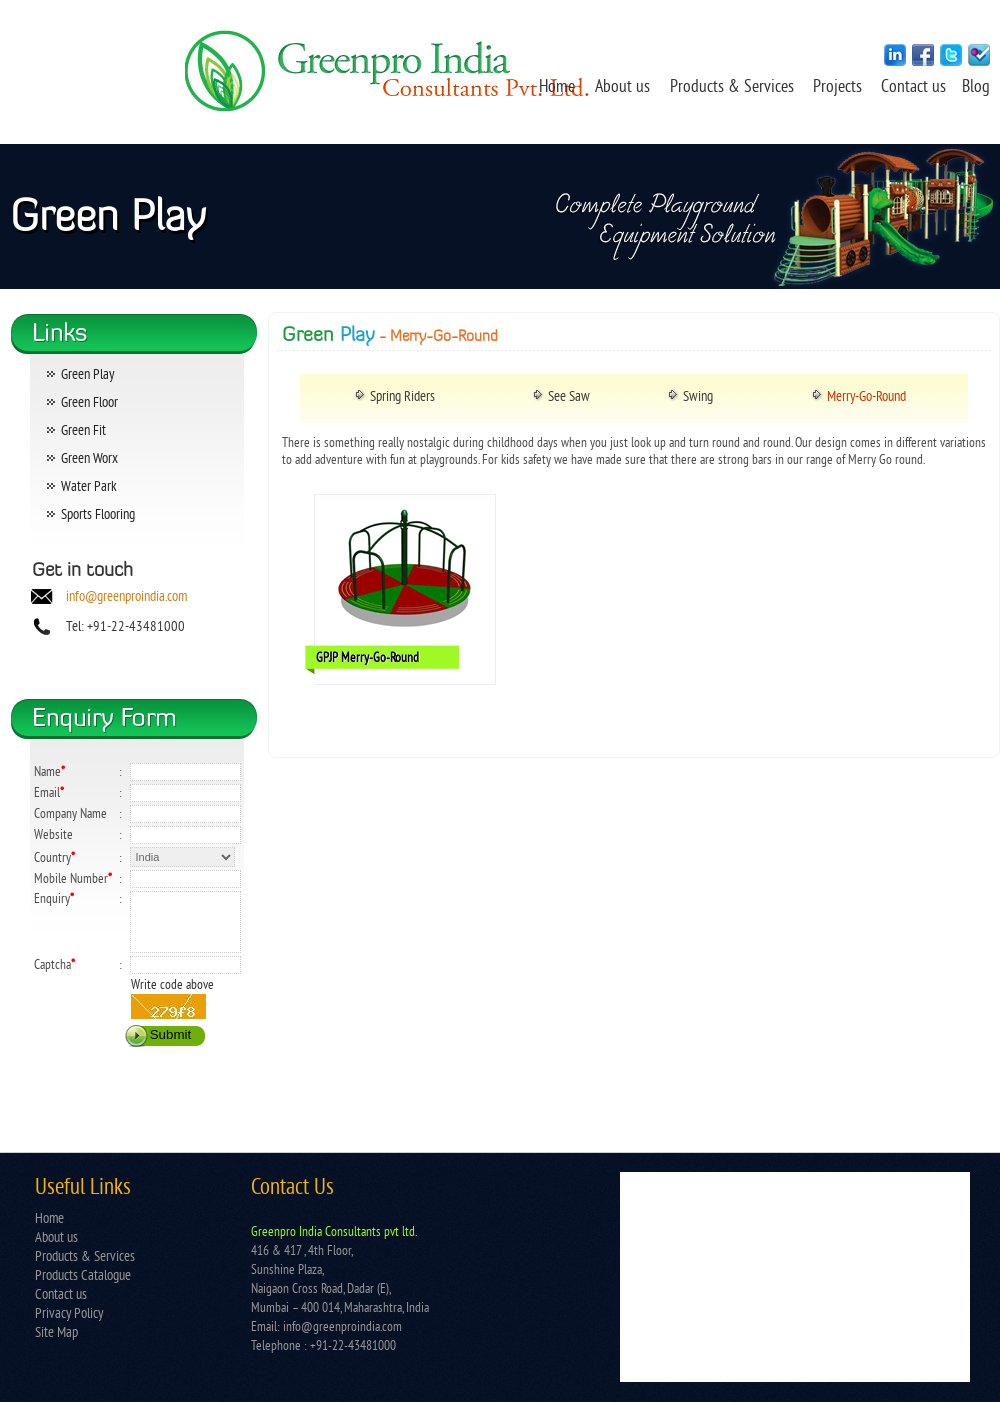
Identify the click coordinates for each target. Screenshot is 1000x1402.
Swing (698, 397)
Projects (839, 88)
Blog (976, 88)
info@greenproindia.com (126, 597)
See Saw (569, 397)
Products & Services (732, 88)
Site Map (56, 1333)
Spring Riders (402, 397)
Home (557, 88)
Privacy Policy (69, 1314)
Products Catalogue (83, 1276)
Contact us (915, 88)
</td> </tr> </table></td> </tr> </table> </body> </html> (795, 1277)
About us (622, 88)
